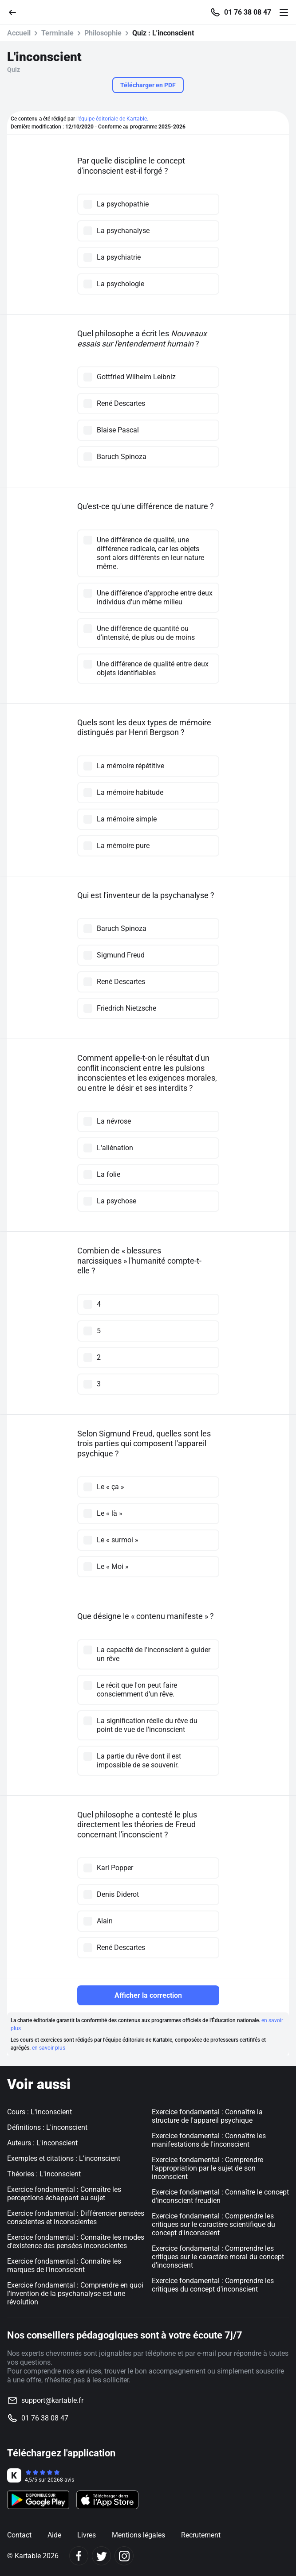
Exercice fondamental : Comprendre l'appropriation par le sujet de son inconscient (207, 2168)
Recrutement (201, 2535)
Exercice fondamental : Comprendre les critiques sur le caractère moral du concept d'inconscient (218, 2256)
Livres (86, 2535)
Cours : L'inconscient (39, 2112)
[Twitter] (101, 2555)
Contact (19, 2535)
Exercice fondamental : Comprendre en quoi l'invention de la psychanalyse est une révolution (75, 2293)
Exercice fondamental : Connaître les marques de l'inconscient (64, 2265)
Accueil (19, 33)
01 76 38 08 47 (247, 12)
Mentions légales (138, 2535)
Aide (54, 2535)
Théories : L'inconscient (44, 2174)
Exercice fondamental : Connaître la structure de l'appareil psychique (207, 2116)
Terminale (57, 33)
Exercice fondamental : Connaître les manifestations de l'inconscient (209, 2140)
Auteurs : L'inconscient (42, 2143)
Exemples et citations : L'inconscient (63, 2158)
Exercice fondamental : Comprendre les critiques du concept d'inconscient (213, 2284)
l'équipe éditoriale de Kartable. (112, 119)
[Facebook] (78, 2555)
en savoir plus (48, 2048)
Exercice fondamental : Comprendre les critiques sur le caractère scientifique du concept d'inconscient (213, 2224)
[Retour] (16, 12)
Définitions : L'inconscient (47, 2127)
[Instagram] (124, 2555)
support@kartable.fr (52, 2400)
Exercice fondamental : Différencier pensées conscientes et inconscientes (75, 2217)
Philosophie (103, 33)
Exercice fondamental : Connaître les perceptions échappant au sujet (64, 2193)
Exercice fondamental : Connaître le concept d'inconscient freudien (220, 2196)
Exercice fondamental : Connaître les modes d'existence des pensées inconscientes (75, 2241)
